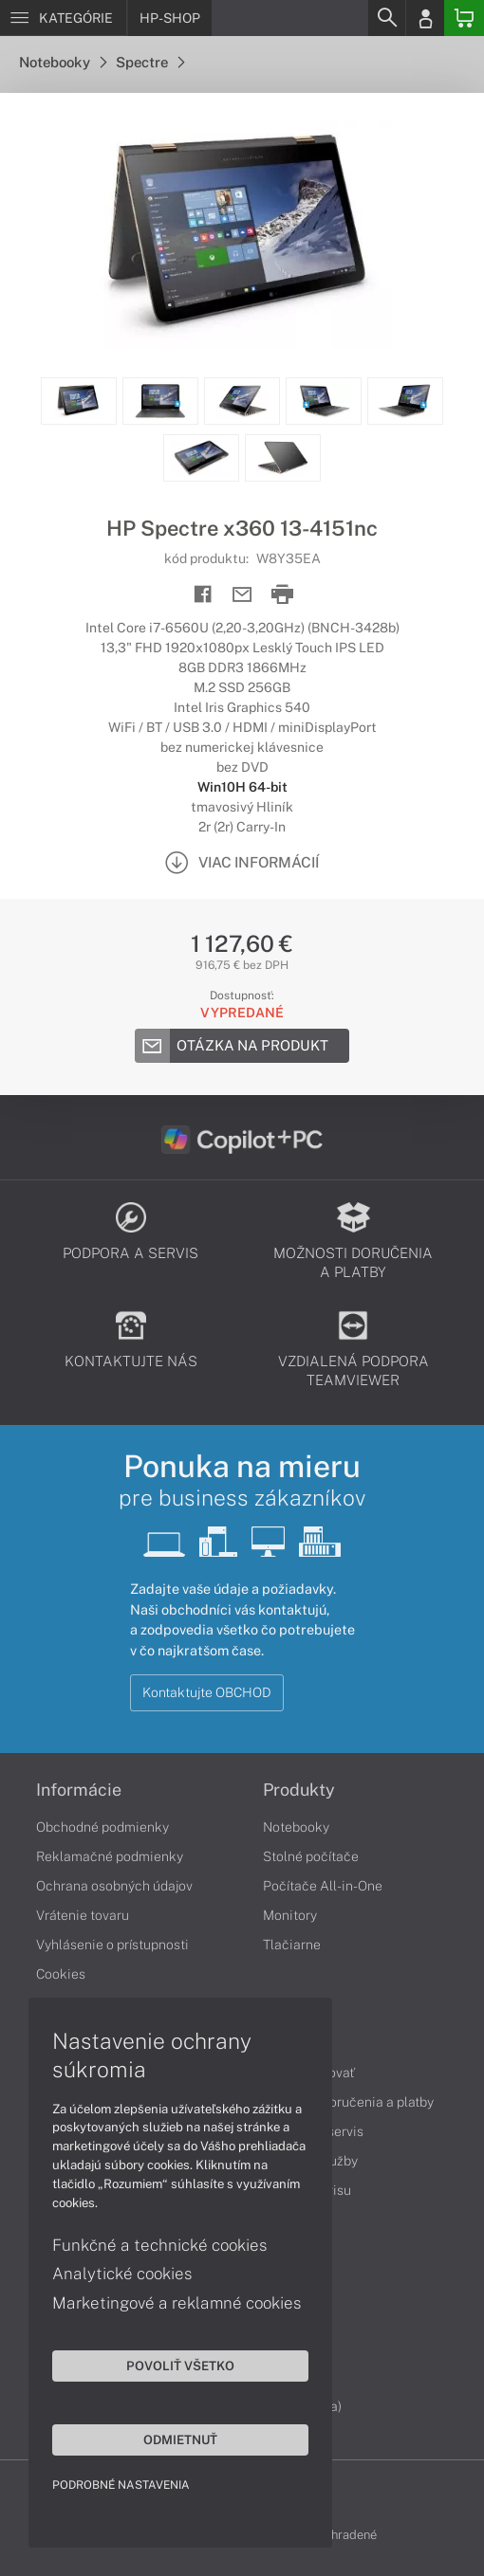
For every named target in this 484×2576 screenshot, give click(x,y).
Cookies (60, 1974)
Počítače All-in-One (322, 1885)
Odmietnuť (180, 2439)
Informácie (78, 1790)
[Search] (386, 18)
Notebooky (62, 62)
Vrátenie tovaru (82, 1915)
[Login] (425, 18)
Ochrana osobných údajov (114, 1885)
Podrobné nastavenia (121, 2485)
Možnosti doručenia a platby (348, 2102)
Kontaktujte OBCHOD (206, 1692)
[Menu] (63, 18)
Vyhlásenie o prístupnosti (112, 1944)
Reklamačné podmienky (109, 1856)
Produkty (299, 1790)
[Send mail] (242, 594)
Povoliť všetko (180, 2365)
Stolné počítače (311, 1856)
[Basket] (464, 18)
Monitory (290, 1915)
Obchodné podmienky (102, 1827)
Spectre (150, 62)
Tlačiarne (292, 1944)
